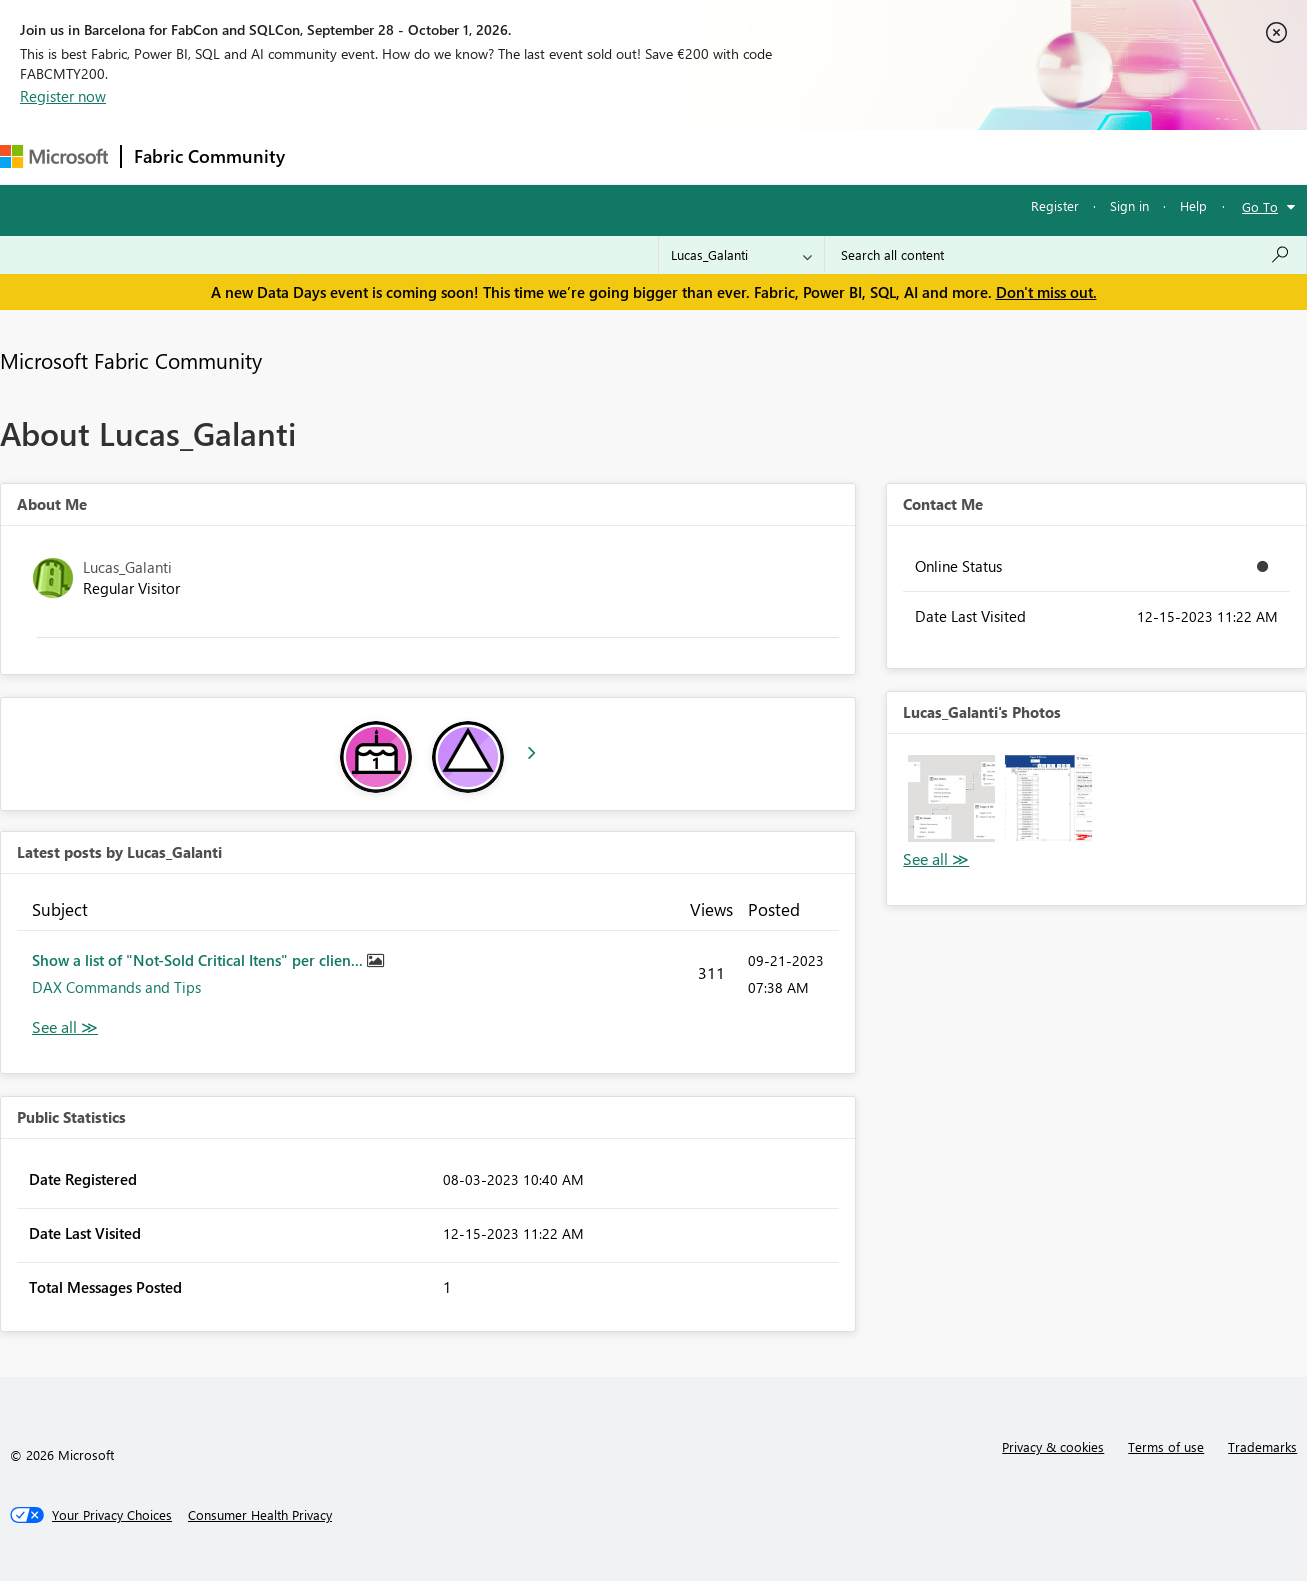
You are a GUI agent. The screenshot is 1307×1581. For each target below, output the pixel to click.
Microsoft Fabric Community (131, 360)
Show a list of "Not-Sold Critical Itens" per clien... (199, 960)
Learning (756, 156)
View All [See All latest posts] (65, 1027)
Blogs (679, 156)
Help (1193, 205)
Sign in (1129, 205)
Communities (589, 156)
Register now (63, 96)
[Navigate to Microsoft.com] (54, 156)
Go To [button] (1260, 206)
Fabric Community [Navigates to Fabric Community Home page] (209, 156)
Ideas (500, 156)
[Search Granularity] (741, 255)
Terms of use (1166, 1446)
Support (840, 156)
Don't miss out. (1046, 292)
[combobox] (1065, 255)
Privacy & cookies (1053, 1446)
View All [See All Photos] (936, 859)
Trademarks (1262, 1446)
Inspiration (418, 156)
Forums (330, 156)
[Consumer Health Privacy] (260, 1515)
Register (1055, 205)
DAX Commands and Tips (116, 987)
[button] (951, 798)
